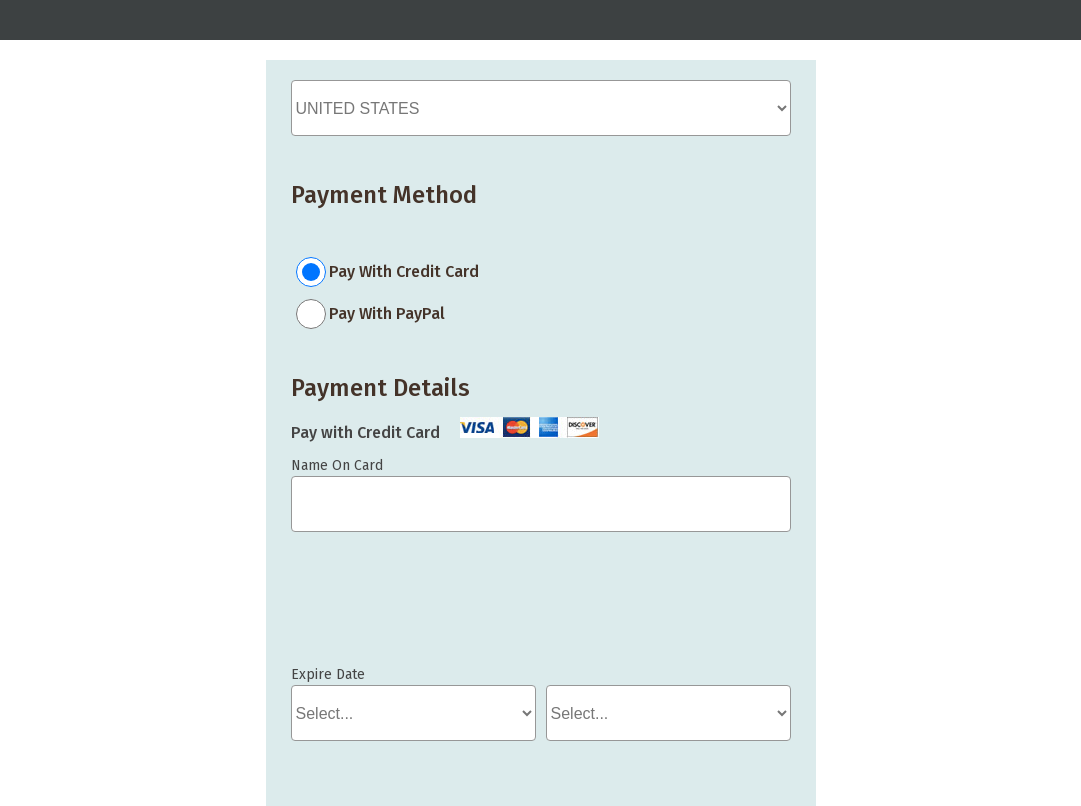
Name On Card (337, 465)
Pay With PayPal (387, 313)
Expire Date (328, 674)
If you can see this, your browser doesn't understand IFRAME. (381, 608)
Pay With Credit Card (404, 271)
